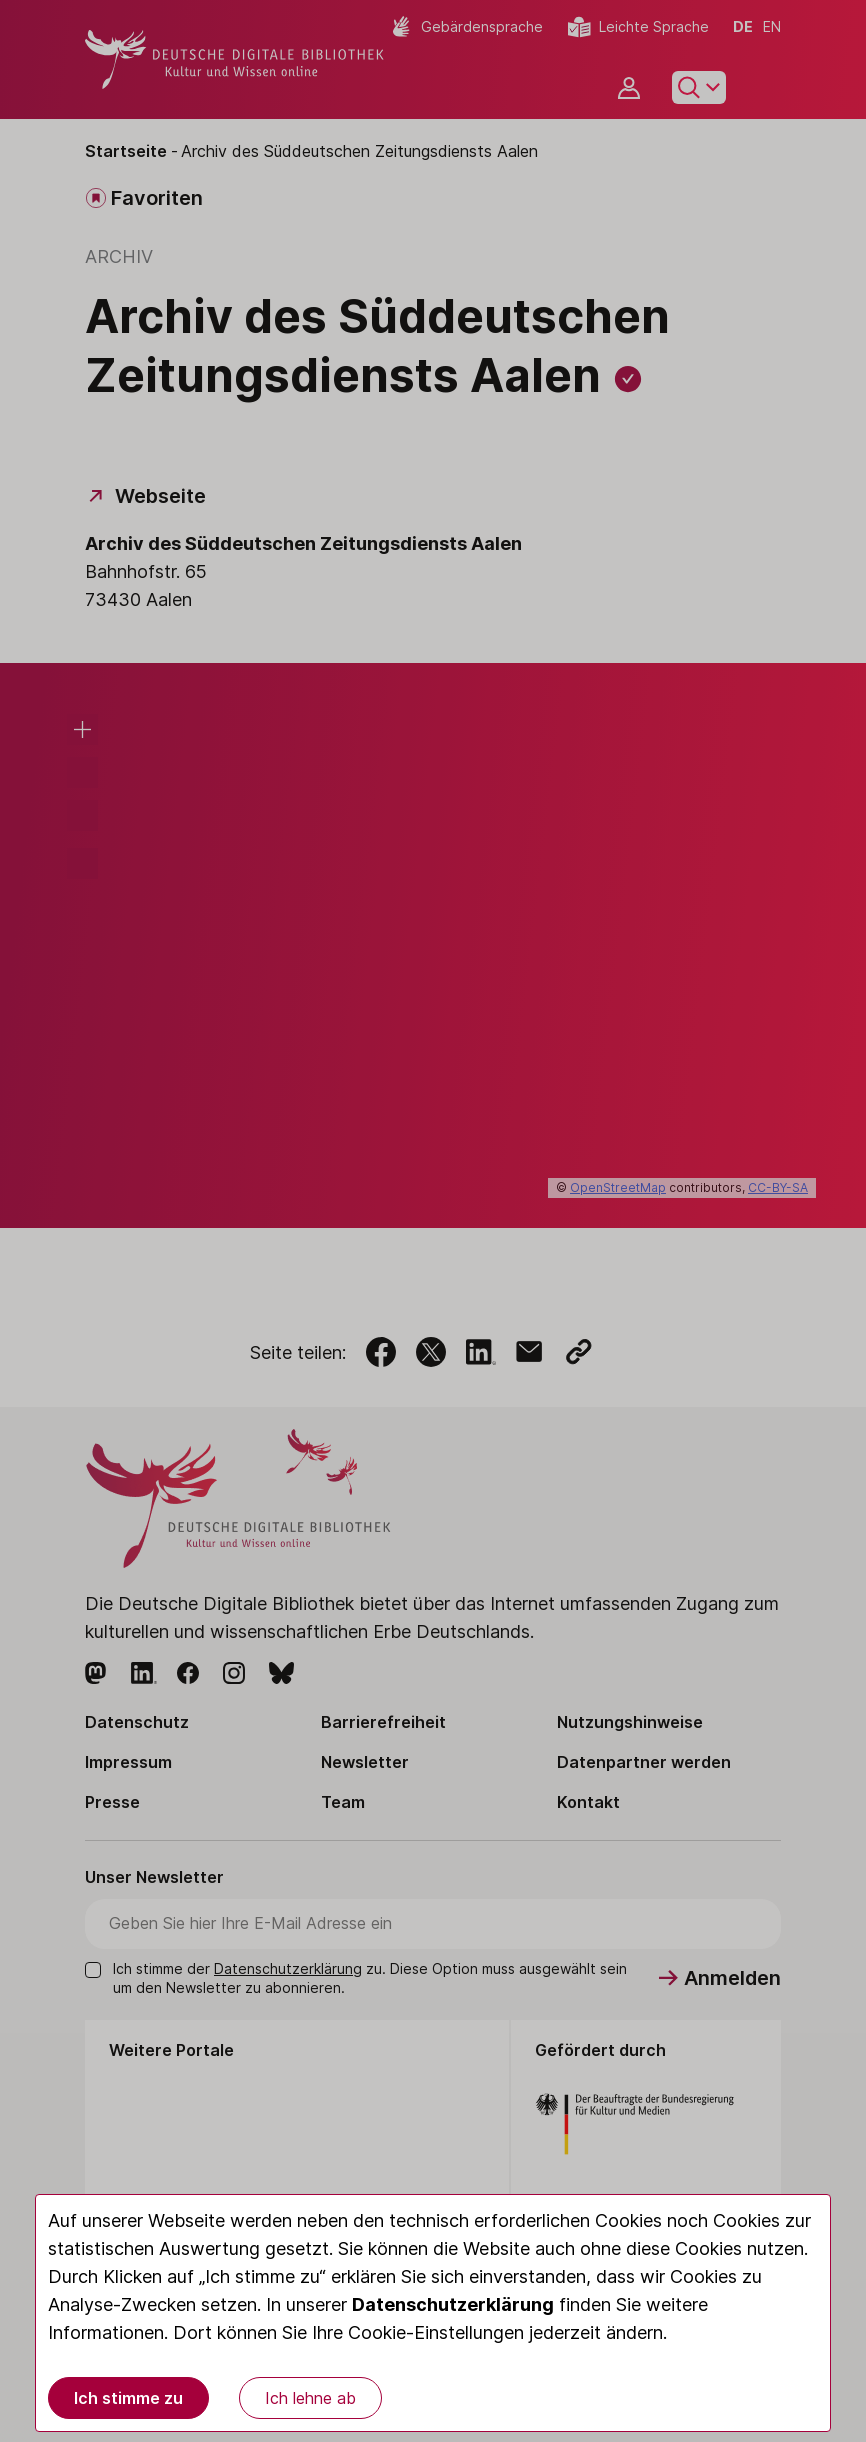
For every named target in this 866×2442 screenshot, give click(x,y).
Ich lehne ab (310, 2398)
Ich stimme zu (128, 2398)
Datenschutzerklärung (453, 2304)
